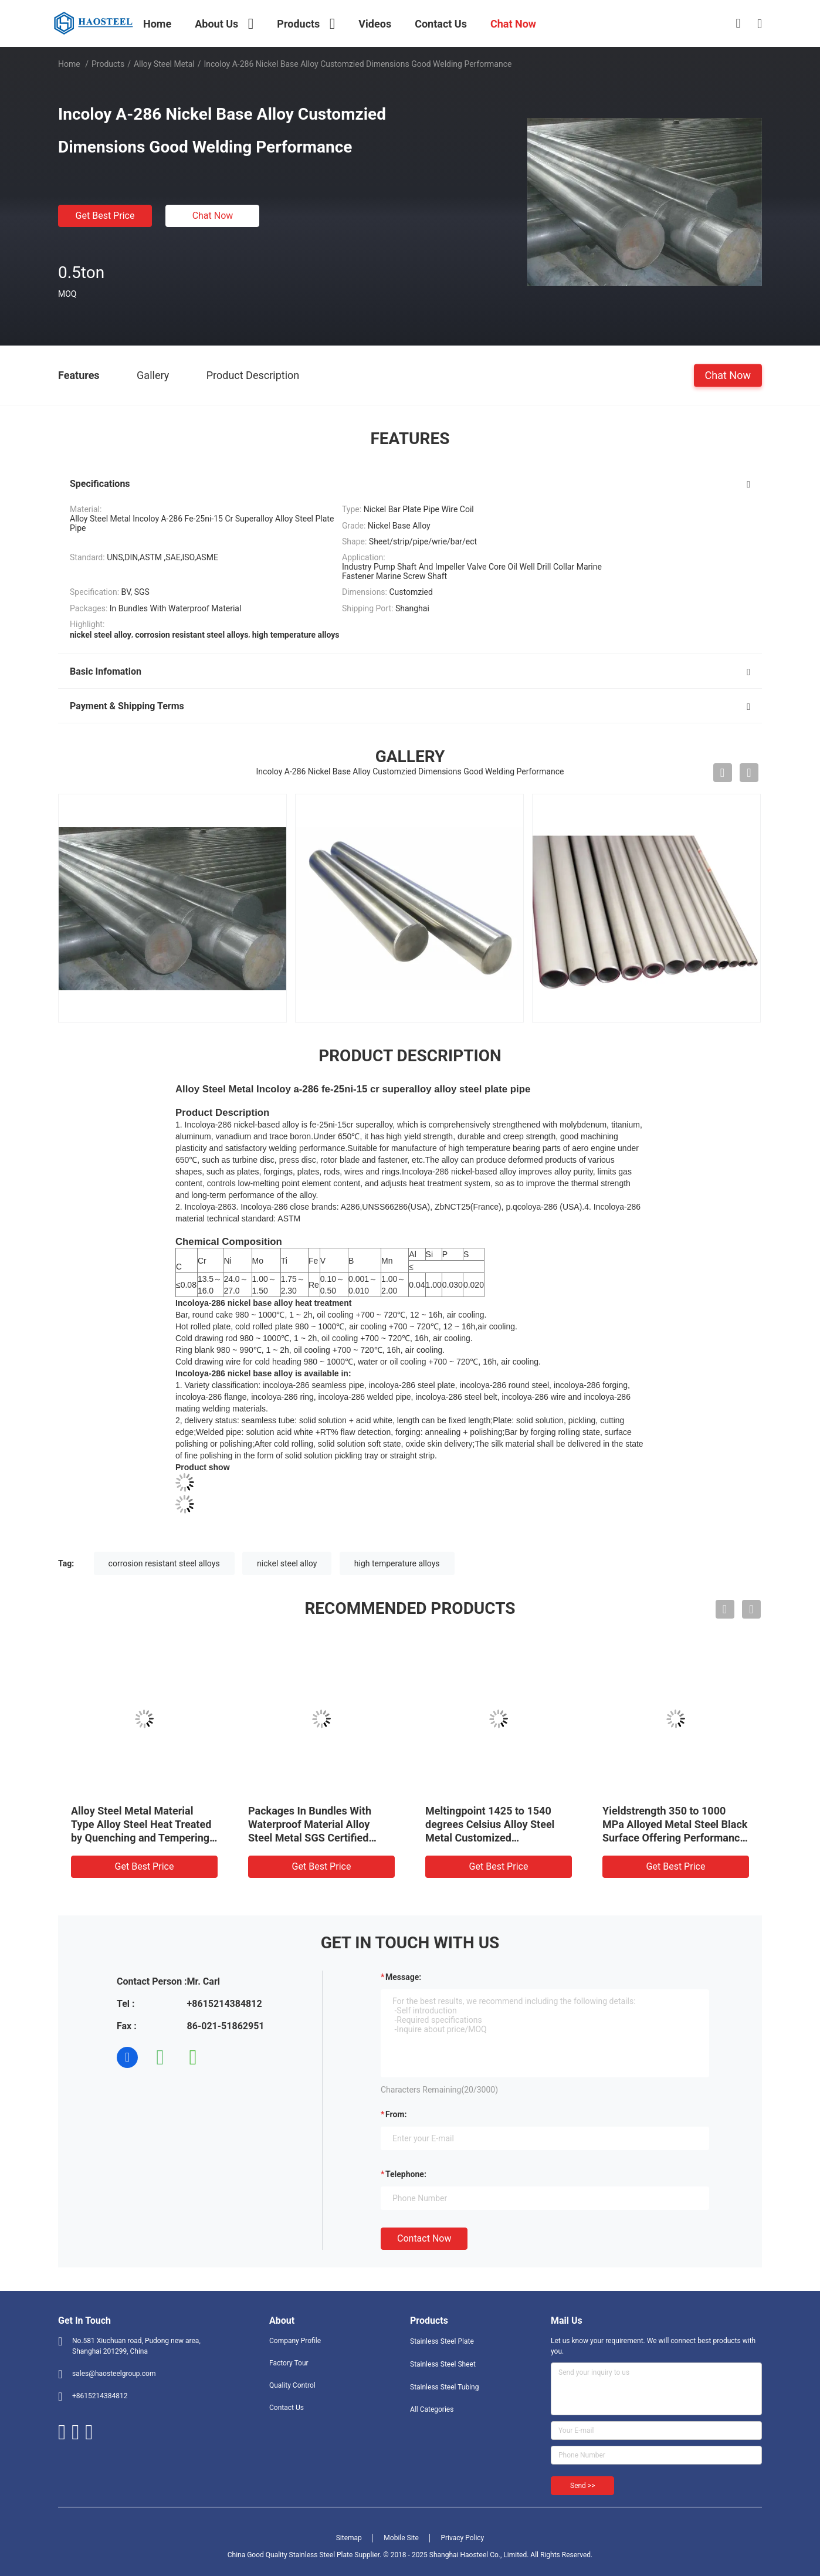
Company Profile (295, 2341)
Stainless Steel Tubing (444, 2387)
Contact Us (286, 2408)
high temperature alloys (397, 1563)
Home (69, 64)
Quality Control (292, 2385)
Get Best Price (105, 215)
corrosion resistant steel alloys (164, 1563)
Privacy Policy (462, 2538)
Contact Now (424, 2238)
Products (108, 64)
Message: (403, 1977)
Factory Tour (289, 2363)
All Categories (431, 2409)
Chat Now (212, 215)
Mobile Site (401, 2538)
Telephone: (405, 2174)
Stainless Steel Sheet (443, 2364)
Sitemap (349, 2538)
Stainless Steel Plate (442, 2341)
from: (395, 2114)
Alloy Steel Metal (164, 64)
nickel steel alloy (287, 1563)
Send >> (582, 2486)
